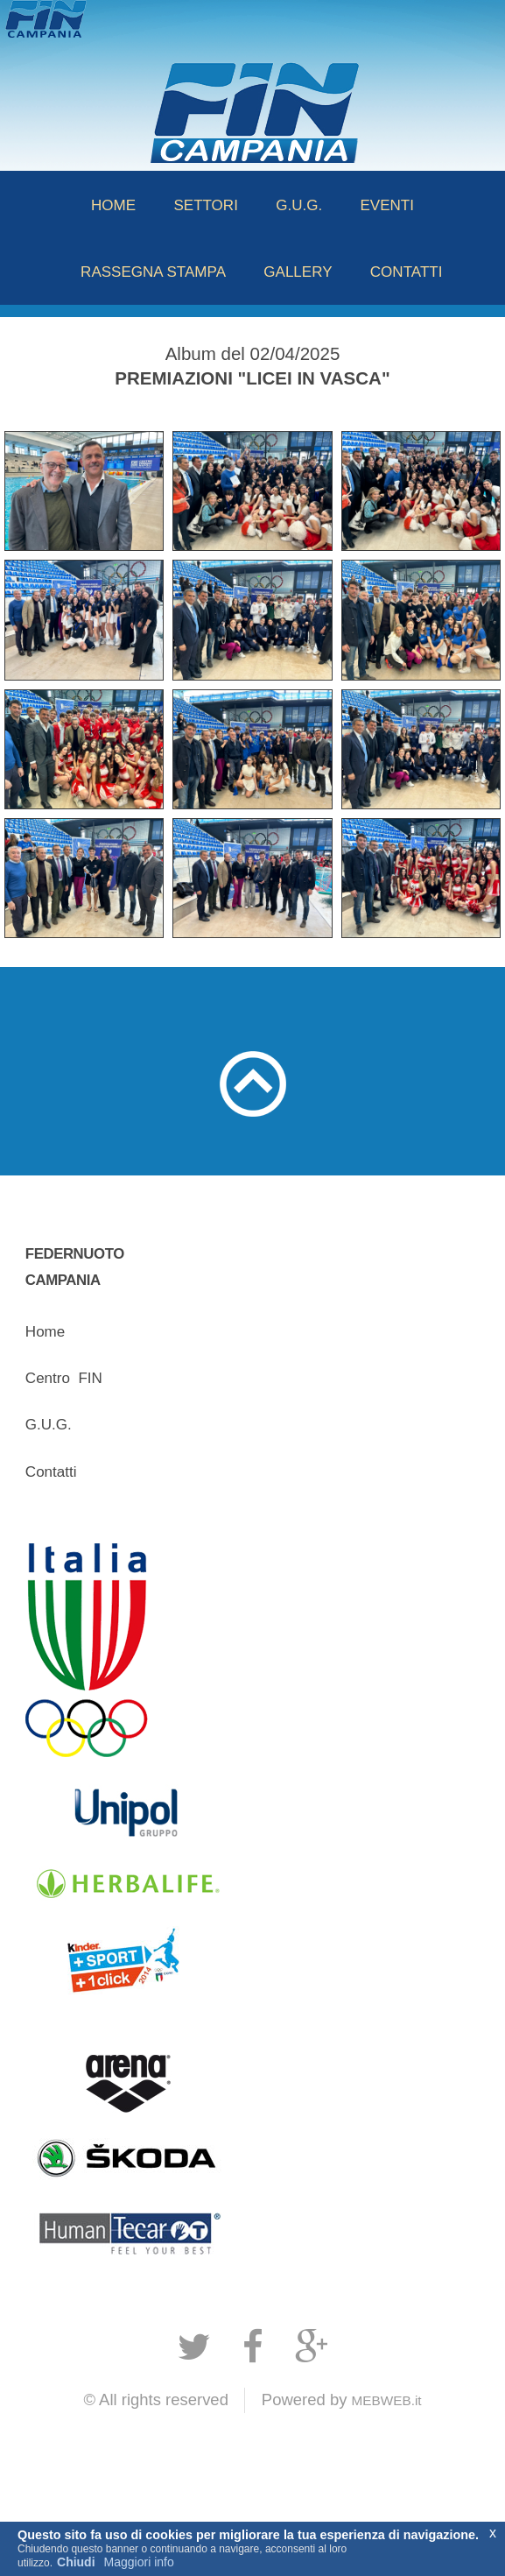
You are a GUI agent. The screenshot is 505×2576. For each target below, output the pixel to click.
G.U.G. (299, 205)
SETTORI (205, 205)
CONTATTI (406, 272)
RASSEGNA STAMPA (153, 272)
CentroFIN (63, 1378)
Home (45, 1331)
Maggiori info (139, 2562)
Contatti (51, 1472)
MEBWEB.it (387, 2400)
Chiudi (76, 2562)
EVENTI (387, 205)
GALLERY (297, 272)
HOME (113, 205)
